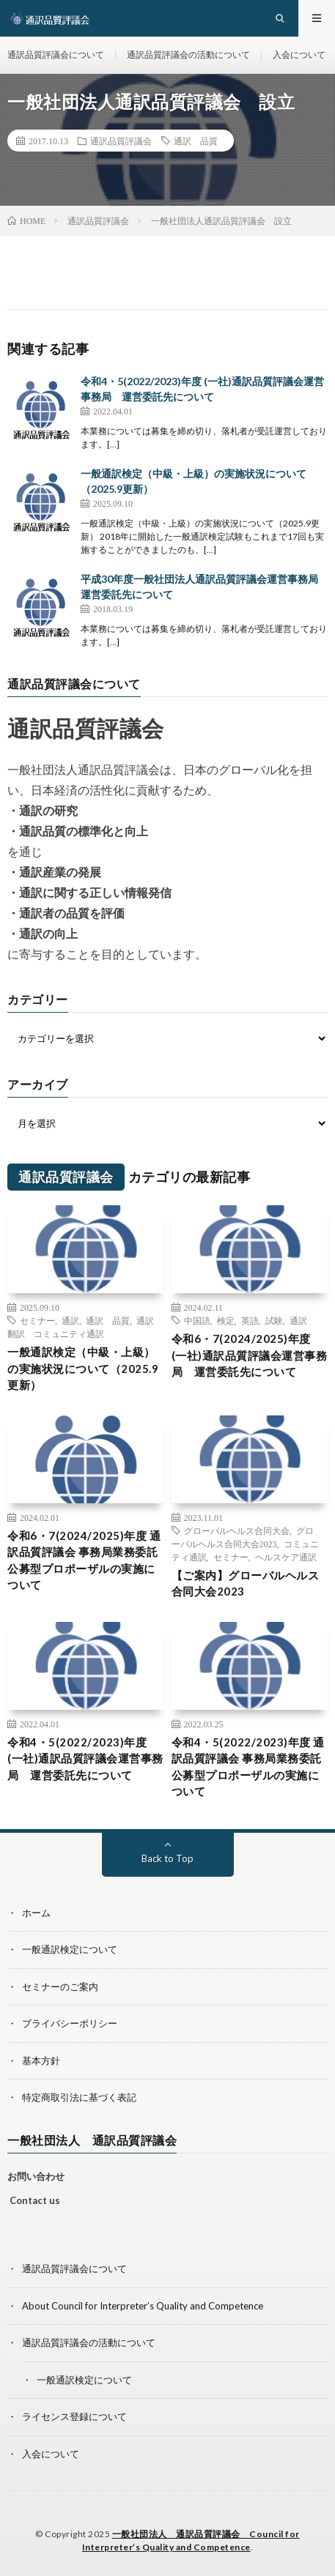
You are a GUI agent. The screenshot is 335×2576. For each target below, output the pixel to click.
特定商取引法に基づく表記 (79, 2097)
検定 (226, 1320)
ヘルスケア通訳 (286, 1556)
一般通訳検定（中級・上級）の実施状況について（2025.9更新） (82, 1368)
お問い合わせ (36, 2176)
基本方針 (41, 2060)
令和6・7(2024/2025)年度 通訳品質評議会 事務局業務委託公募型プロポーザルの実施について (84, 1560)
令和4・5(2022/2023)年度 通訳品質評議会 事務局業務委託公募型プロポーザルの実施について (248, 1766)
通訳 (70, 1320)
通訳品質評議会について (55, 54)
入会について (299, 54)
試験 (274, 1320)
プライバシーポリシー (69, 2023)
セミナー (37, 1320)
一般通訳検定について (69, 1949)
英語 (250, 1320)
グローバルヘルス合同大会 (237, 1530)
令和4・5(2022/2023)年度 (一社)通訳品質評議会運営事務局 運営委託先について (85, 1758)
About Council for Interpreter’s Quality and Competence (142, 2306)
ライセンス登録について (74, 2416)
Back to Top (167, 1858)
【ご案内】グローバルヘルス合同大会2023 (246, 1583)
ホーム (36, 1912)
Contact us (35, 2200)
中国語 (197, 1320)
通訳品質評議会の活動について (188, 54)
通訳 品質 (196, 140)
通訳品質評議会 (121, 140)
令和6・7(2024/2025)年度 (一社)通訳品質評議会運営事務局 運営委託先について (250, 1355)
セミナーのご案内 (60, 1986)
